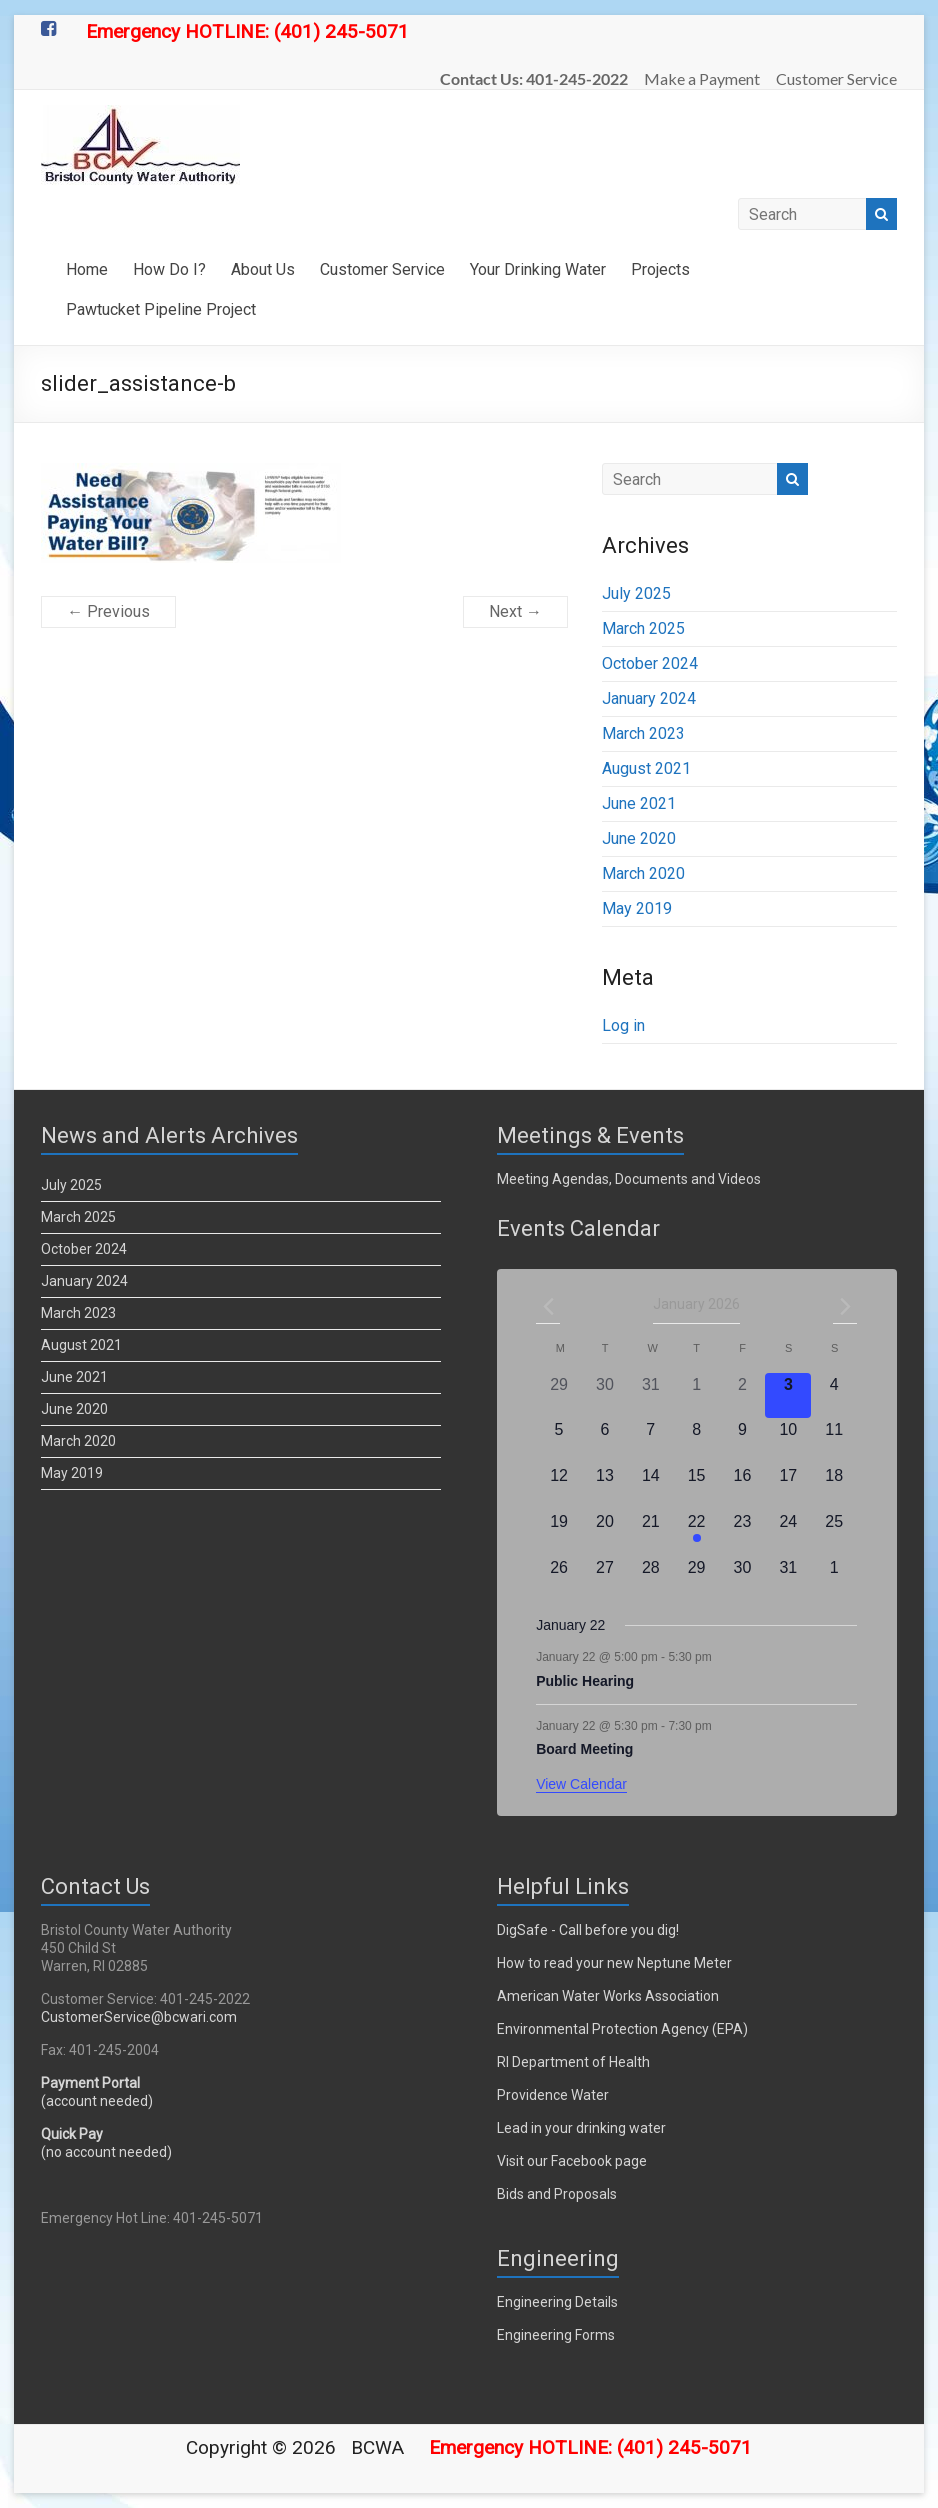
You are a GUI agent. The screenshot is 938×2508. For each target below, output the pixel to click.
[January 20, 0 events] (605, 1533)
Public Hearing (585, 1681)
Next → (515, 611)
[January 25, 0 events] (834, 1533)
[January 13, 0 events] (605, 1487)
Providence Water (553, 2095)
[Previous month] (548, 1306)
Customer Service (836, 78)
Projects (660, 269)
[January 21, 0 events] (651, 1533)
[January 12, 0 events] (559, 1487)
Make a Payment (702, 78)
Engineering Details (557, 2302)
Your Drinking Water (538, 269)
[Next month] (845, 1306)
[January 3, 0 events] (788, 1396)
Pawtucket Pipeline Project (161, 309)
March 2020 (643, 873)
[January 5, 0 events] (559, 1441)
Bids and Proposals (557, 2194)
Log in (623, 1025)
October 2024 (650, 663)
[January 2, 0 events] (743, 1396)
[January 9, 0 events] (743, 1441)
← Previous (108, 611)
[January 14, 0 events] (651, 1487)
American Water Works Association (608, 1996)
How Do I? (169, 269)
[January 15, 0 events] (697, 1487)
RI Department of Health (573, 2062)
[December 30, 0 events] (605, 1396)
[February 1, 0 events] (834, 1579)
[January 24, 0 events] (788, 1533)
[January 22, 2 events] (697, 1533)
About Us (263, 269)
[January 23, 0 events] (743, 1533)
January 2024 (649, 698)
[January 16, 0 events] (743, 1487)
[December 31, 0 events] (651, 1396)
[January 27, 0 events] (605, 1579)
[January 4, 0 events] (834, 1396)
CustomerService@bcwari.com (139, 2017)
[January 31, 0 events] (788, 1579)
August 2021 (646, 768)
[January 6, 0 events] (605, 1441)
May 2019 (637, 908)
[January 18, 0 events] (834, 1487)
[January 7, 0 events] (651, 1441)
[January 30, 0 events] (743, 1579)
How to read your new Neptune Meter (614, 1963)
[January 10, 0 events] (788, 1441)
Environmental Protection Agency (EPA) (622, 2029)
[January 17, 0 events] (788, 1487)
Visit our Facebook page (572, 2161)
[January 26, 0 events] (559, 1579)
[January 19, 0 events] (559, 1533)
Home (87, 269)
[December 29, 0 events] (559, 1396)
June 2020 (639, 838)
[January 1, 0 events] (697, 1396)
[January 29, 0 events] (697, 1579)
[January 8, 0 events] (697, 1441)
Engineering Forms (556, 2335)
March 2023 (643, 733)
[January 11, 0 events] (834, 1441)
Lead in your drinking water (581, 2128)
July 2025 (636, 593)
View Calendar (581, 1784)
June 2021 (639, 803)
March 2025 (643, 628)
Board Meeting (584, 1749)
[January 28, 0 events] (651, 1579)
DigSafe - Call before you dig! (588, 1930)
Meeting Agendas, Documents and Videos (629, 1179)
